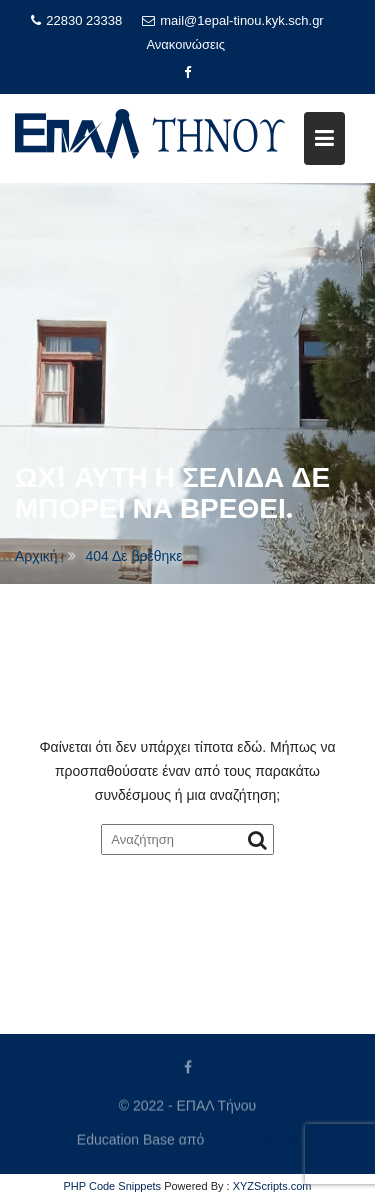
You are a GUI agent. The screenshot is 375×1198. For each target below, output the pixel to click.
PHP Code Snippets (112, 1186)
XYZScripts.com (272, 1186)
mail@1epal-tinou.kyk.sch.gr (232, 20)
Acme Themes (253, 1139)
